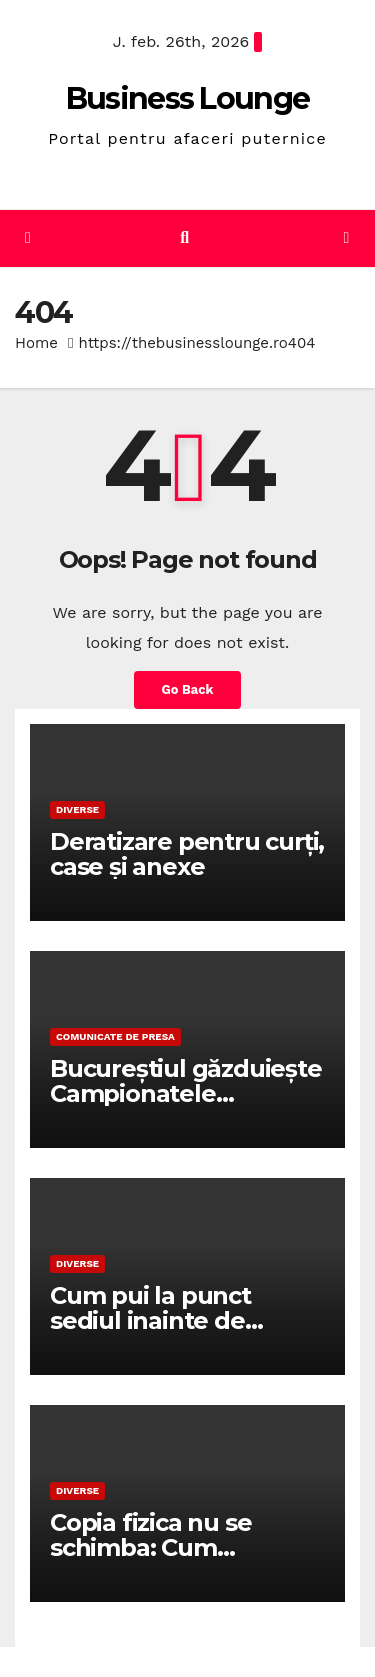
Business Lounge (188, 98)
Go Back (188, 689)
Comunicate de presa (115, 1036)
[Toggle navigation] (346, 238)
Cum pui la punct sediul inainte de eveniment (150, 1320)
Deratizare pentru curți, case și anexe (187, 854)
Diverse (77, 809)
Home (36, 343)
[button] (184, 237)
